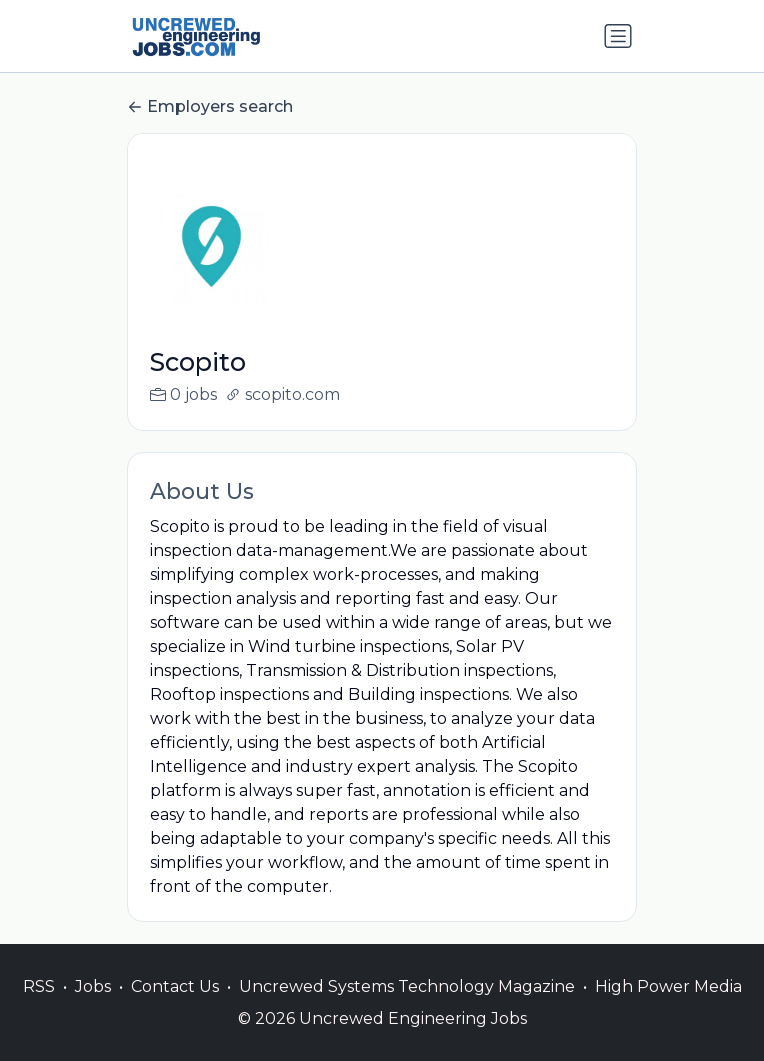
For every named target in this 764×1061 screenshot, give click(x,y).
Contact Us (175, 1007)
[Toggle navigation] (618, 36)
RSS (39, 1007)
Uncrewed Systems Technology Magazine (407, 1007)
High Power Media (668, 1007)
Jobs (93, 1007)
